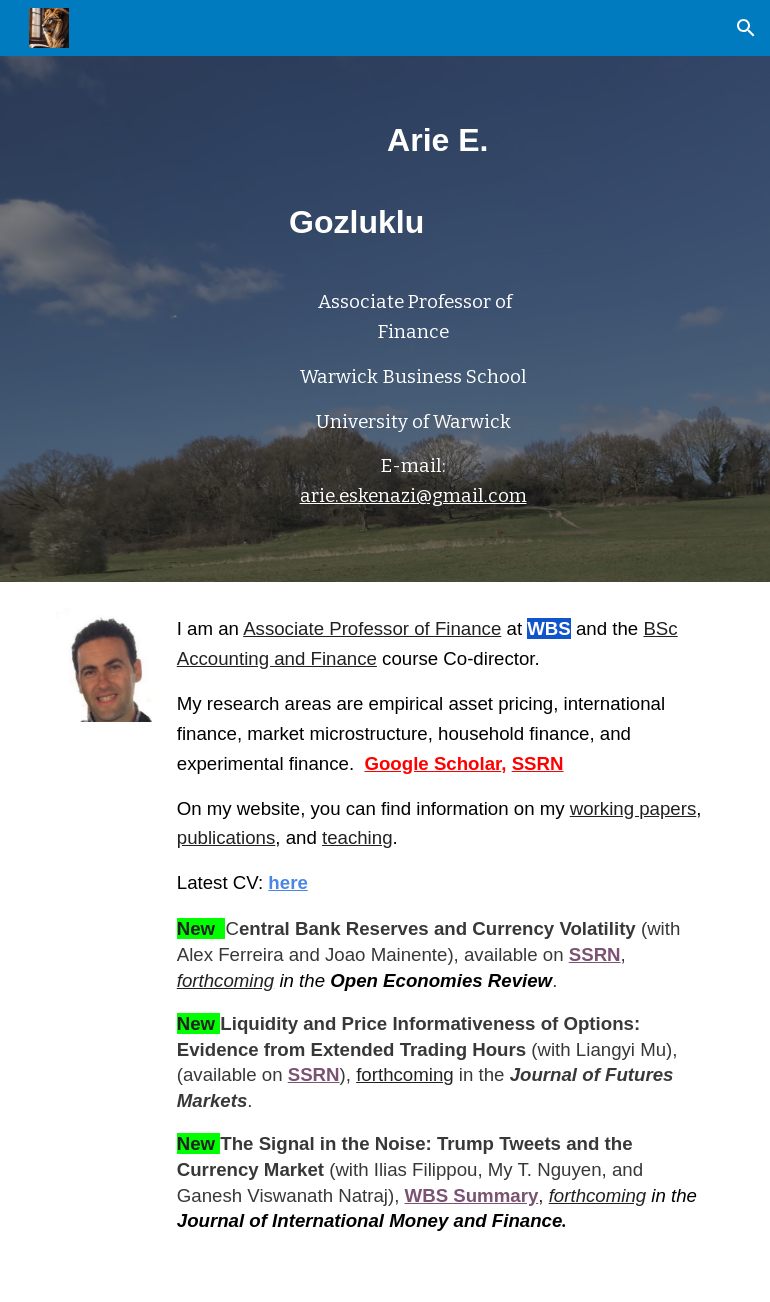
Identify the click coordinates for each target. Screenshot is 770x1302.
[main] (413, 165)
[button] (746, 28)
